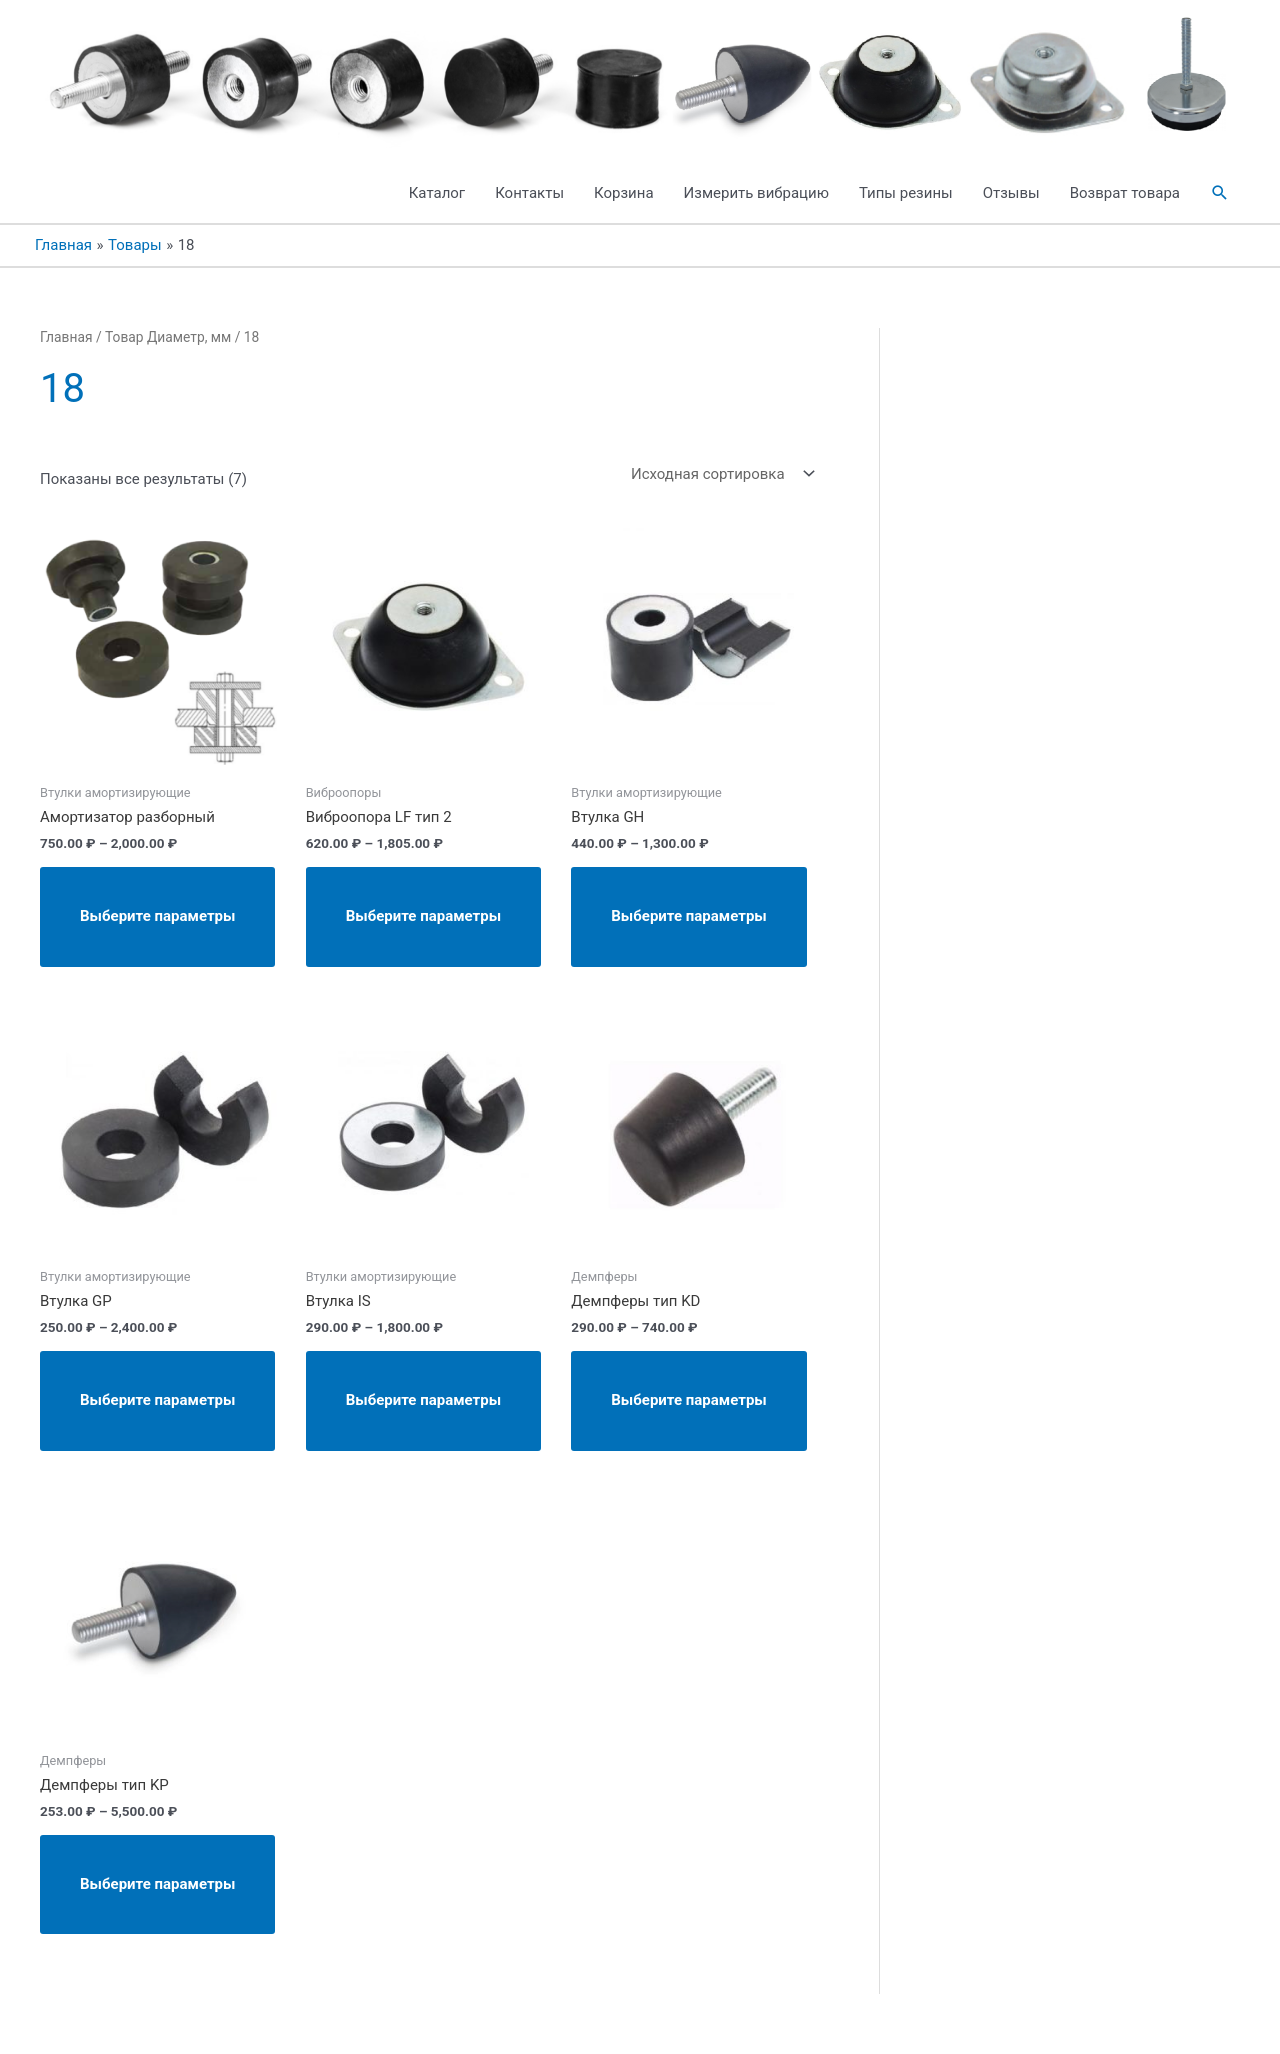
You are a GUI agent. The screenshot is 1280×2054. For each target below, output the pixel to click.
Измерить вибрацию (756, 193)
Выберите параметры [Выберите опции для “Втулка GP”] (157, 1400)
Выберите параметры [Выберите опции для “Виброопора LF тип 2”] (423, 916)
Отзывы (1011, 193)
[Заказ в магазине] (719, 473)
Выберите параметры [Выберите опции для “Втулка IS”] (423, 1400)
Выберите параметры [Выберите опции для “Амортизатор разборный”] (157, 916)
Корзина (624, 193)
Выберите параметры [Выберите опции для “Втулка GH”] (688, 916)
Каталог (437, 193)
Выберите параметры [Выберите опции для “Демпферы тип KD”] (688, 1400)
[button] (1220, 193)
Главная (66, 337)
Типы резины (906, 193)
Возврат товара (1125, 193)
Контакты (529, 193)
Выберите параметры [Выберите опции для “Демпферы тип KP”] (157, 1884)
